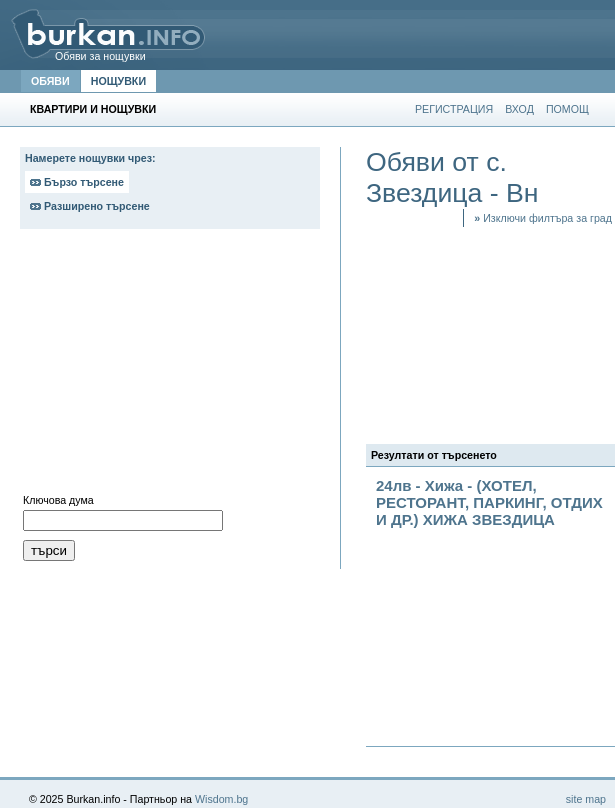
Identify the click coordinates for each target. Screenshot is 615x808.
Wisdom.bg (221, 799)
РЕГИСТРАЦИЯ (454, 109)
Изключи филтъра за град (543, 218)
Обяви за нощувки (100, 56)
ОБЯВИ (50, 81)
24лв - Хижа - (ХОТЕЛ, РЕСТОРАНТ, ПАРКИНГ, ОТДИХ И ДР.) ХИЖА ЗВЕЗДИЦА (489, 502)
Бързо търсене (77, 182)
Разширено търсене (90, 206)
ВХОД (519, 109)
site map (586, 799)
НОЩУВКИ (118, 81)
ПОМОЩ (567, 109)
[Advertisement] (170, 366)
